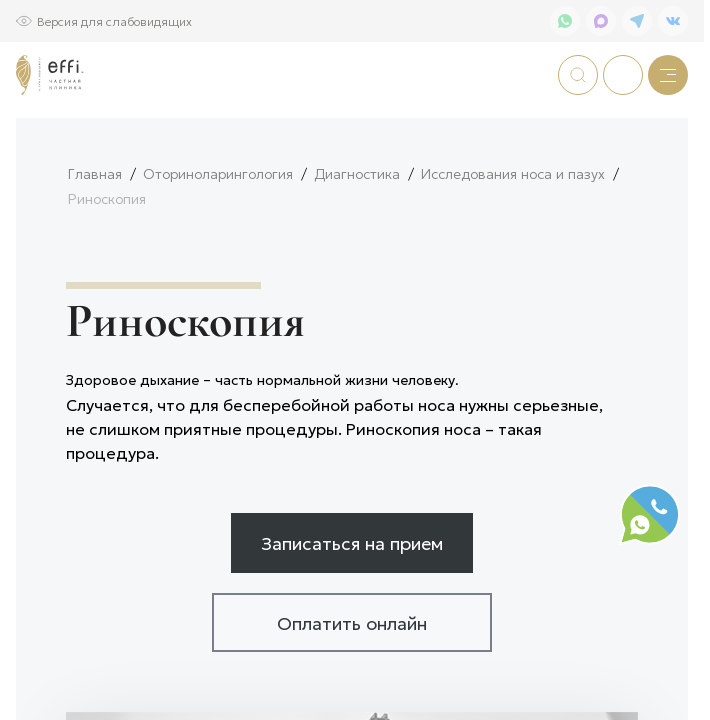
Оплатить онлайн (352, 688)
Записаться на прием (352, 608)
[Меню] (668, 75)
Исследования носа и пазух (513, 239)
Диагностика (357, 239)
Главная (95, 239)
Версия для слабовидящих (114, 20)
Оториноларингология (218, 239)
